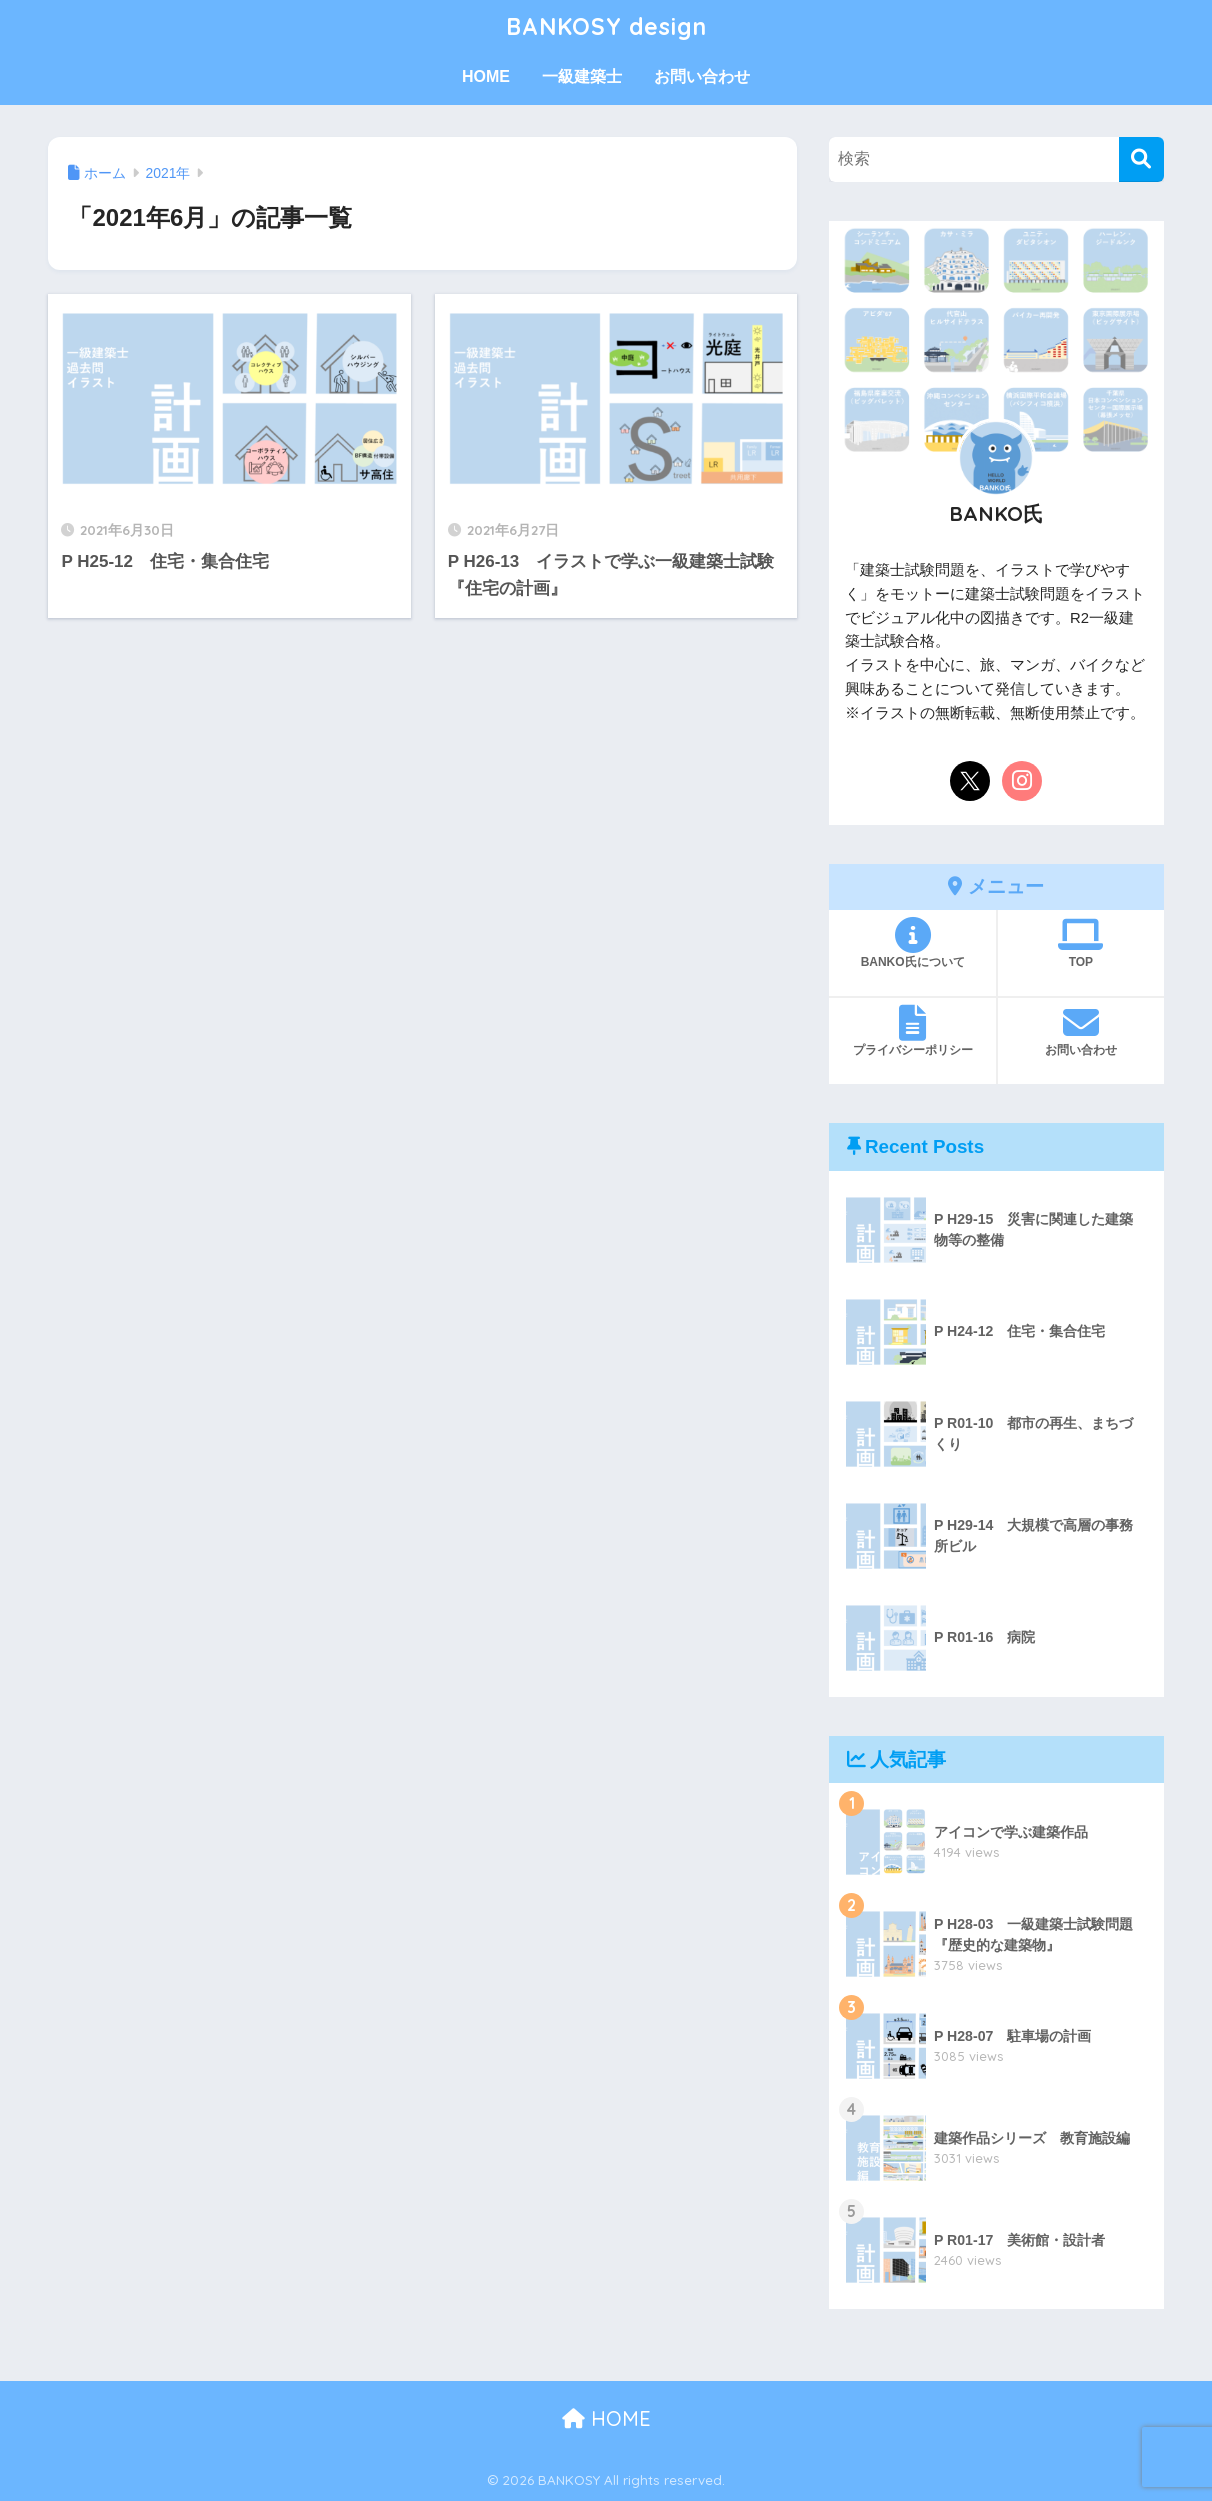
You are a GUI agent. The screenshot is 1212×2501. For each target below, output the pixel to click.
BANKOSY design (606, 26)
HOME (486, 76)
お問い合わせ (702, 76)
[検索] (1141, 159)
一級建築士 (582, 76)
